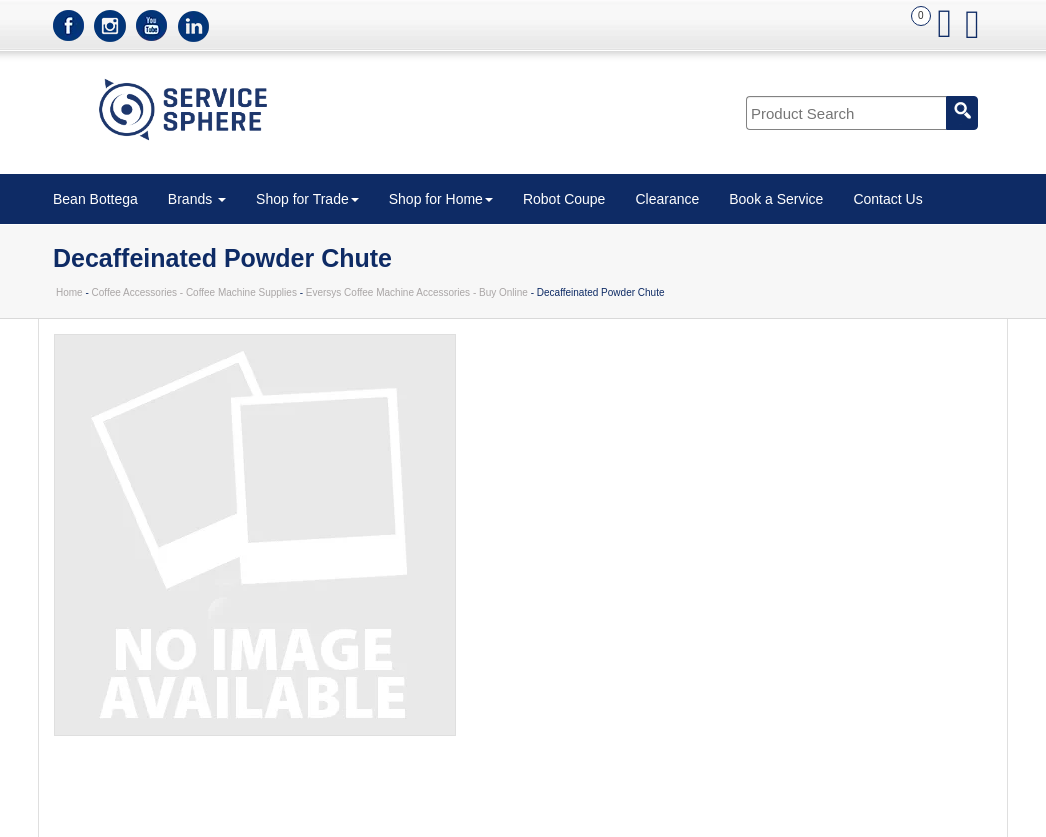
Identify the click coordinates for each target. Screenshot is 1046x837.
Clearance (667, 199)
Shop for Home (441, 199)
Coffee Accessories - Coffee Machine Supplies (194, 292)
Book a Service (776, 199)
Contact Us (887, 199)
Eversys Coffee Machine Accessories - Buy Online (417, 292)
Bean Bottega (95, 199)
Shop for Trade (307, 199)
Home (69, 292)
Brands (197, 199)
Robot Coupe (564, 199)
